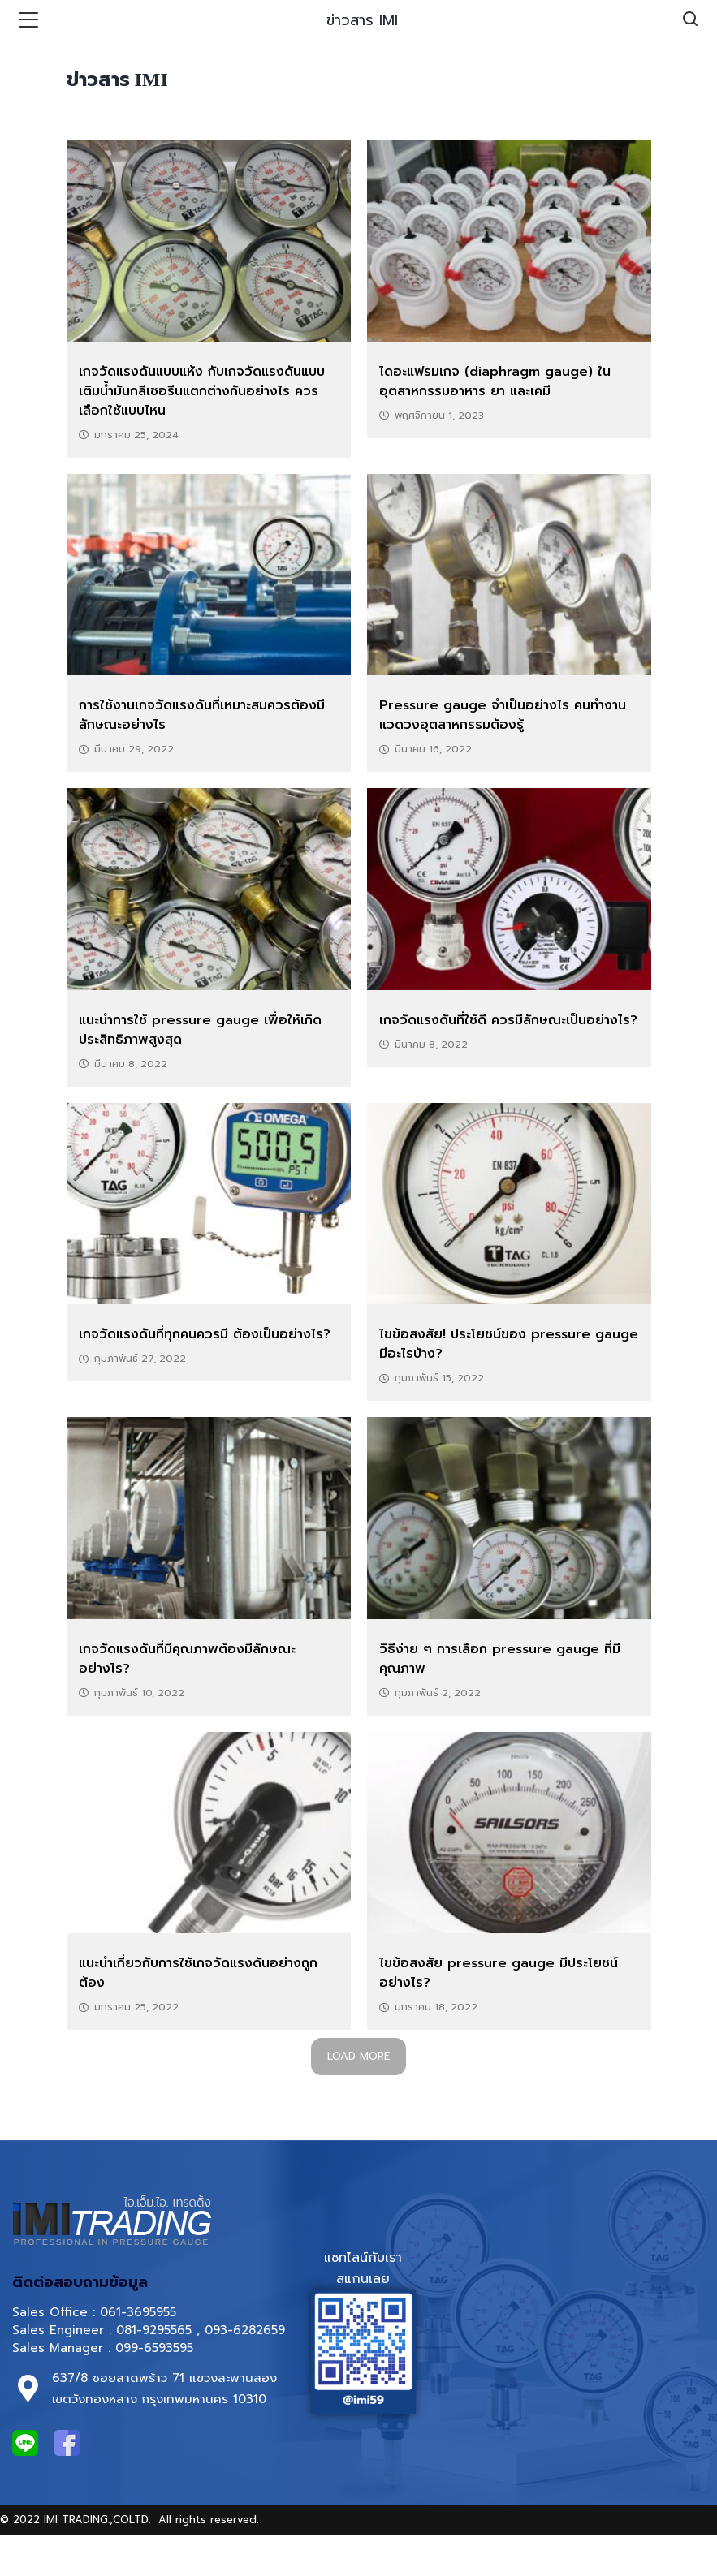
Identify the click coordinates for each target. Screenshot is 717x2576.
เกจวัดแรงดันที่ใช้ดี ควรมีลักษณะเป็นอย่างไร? (508, 1020)
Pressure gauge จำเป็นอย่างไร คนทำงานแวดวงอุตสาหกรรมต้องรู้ (502, 715)
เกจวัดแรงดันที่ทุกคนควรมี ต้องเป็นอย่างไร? (204, 1334)
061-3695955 (138, 2312)
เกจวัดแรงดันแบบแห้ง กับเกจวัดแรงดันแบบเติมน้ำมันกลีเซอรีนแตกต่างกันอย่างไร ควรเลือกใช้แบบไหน (202, 391)
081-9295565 (154, 2330)
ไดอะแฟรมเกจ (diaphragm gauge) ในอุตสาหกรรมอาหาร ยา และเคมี (495, 381)
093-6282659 (245, 2330)
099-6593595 (156, 2348)
